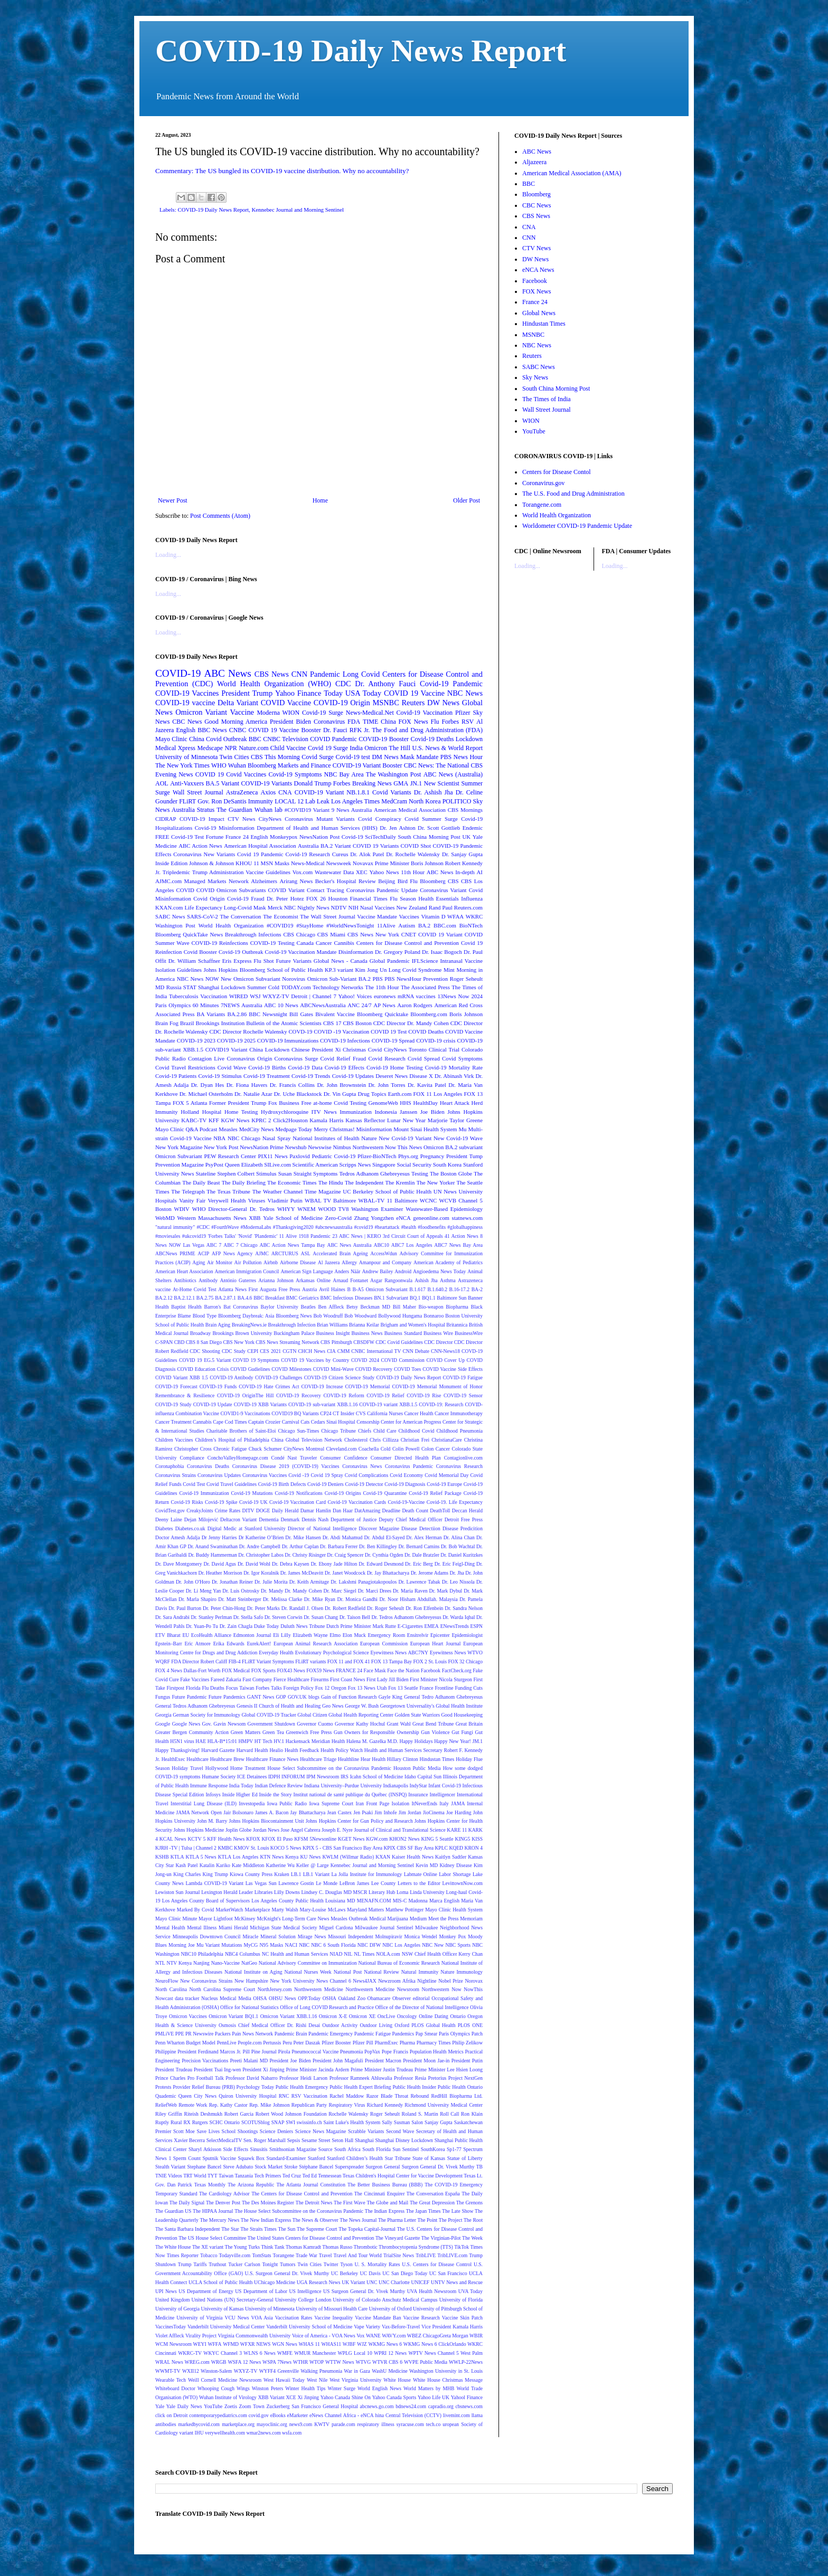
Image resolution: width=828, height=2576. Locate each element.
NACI (291, 1945)
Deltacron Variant (238, 1519)
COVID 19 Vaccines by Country (315, 1360)
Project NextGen (465, 2078)
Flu (435, 721)
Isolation (401, 1803)
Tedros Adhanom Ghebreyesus (375, 1173)
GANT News (261, 1697)
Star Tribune (398, 2158)
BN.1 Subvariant (391, 1298)
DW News (443, 702)
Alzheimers (264, 881)
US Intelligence (305, 2291)
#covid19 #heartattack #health (385, 1227)
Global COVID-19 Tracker (268, 1715)
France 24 (535, 302)
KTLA (177, 1857)
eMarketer (297, 2415)
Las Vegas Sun (261, 1883)
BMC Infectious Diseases (346, 1298)
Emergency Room (386, 1635)
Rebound (419, 2096)
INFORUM (293, 1776)
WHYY (286, 1209)
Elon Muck (354, 1635)
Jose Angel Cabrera (301, 1830)
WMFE (285, 2353)
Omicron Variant (201, 712)
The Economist (280, 916)
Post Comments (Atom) (220, 515)
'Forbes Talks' (222, 1236)
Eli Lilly (282, 1635)
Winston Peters (268, 2388)
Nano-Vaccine (225, 1963)
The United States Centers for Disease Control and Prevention (311, 2238)
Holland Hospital (201, 1112)
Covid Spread (424, 1058)
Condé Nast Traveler (294, 1458)
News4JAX (364, 1981)
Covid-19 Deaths (432, 739)
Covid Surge (318, 757)
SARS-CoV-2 (202, 916)
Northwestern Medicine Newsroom (382, 1989)
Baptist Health (186, 1307)
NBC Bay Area (344, 774)
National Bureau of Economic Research (399, 1963)
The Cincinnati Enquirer (379, 2193)
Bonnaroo (434, 1316)
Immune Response (209, 1785)
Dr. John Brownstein (341, 1085)
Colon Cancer (435, 1449)
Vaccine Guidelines (268, 872)
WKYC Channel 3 (222, 2353)
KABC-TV (193, 1120)
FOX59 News (320, 1670)
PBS (377, 979)
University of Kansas (222, 2309)
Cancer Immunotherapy (459, 1413)
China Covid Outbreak (218, 739)
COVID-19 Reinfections (220, 943)
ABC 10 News (281, 1005)
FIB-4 (235, 1661)
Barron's (212, 1307)
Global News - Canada (341, 961)
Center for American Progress (411, 1422)
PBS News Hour (461, 757)
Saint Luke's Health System (352, 2122)
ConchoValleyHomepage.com (238, 1458)
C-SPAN (164, 1342)
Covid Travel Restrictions (185, 1067)
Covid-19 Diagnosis (404, 1484)
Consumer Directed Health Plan (406, 1458)
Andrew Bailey (377, 1271)
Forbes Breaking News (362, 783)
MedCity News (256, 1129)
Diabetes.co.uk (190, 1528)
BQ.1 (415, 1298)
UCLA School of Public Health (220, 2282)
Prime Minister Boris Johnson (409, 863)
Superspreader (349, 2167)
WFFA (214, 2344)
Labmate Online (420, 1874)
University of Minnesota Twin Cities (202, 757)
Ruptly (162, 2122)
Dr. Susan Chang (321, 1617)
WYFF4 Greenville (279, 2371)
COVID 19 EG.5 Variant (205, 1360)
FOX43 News (291, 1670)
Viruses (256, 1200)
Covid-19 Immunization (204, 1493)
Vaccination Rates (294, 2318)
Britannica (456, 1325)
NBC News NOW (198, 979)
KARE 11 (457, 1830)
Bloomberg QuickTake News (189, 934)
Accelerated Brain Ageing (340, 1253)
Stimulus (266, 1173)
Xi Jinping (308, 2397)
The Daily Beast (201, 1182)
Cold (386, 1449)
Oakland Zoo (351, 1998)
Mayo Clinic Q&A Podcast (186, 1129)
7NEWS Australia (241, 1005)
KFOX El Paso (277, 1839)
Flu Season (403, 898)
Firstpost (175, 1688)
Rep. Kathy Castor (228, 2105)
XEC (362, 872)
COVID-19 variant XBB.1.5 (388, 1404)
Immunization (356, 1112)
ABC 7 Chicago (240, 1245)
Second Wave (400, 2131)
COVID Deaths (426, 1031)
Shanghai (364, 2140)
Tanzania (244, 2176)
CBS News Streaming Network (287, 1342)
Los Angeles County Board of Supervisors (206, 1900)
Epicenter (440, 1635)
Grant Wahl (399, 1724)
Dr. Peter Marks (263, 1608)
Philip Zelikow (467, 2042)
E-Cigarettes (410, 1626)
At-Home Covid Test (195, 1289)
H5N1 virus (182, 1741)
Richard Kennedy (385, 2105)
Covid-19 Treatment (266, 1076)
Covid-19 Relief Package (435, 1493)
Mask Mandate (419, 757)
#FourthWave (225, 1227)
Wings (243, 2388)
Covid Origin (208, 898)
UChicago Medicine (274, 2282)
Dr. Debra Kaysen (290, 1564)
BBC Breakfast (269, 1298)
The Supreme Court (317, 2229)
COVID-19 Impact (202, 819)
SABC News (170, 916)
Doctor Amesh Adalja (177, 1537)
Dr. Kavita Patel (427, 1085)
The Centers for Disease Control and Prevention (301, 2193)
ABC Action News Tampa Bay (292, 1245)
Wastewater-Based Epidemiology (444, 1209)
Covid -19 (298, 1475)
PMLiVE (164, 2034)
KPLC (441, 1848)
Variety (372, 2326)
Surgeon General (382, 2167)
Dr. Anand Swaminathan (212, 1546)
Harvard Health (252, 1750)
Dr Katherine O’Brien (261, 1537)
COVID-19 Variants (267, 783)
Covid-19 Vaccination (425, 712)
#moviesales (167, 1236)
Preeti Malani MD (249, 2060)
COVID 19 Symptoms (256, 1360)
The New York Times (182, 765)
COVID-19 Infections (345, 1040)
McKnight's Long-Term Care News (293, 1918)
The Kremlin (400, 1182)
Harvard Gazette (218, 1750)
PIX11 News (273, 1156)
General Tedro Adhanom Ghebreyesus (443, 1697)
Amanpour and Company (385, 1262)
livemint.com (456, 2415)
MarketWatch (229, 1909)
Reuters (413, 702)
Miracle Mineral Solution (269, 1936)
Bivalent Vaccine (335, 1014)
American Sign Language (306, 1271)
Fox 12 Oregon (330, 1688)
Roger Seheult (385, 2114)
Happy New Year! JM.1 (458, 1741)
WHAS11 (332, 2344)
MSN (267, 863)
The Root (473, 2220)
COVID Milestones (291, 1369)
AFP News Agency (232, 1253)
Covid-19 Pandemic (451, 683)
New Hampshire (251, 1981)
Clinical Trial (444, 1049)
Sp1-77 (454, 2149)
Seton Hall (342, 2140)
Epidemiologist (467, 1635)
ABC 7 (213, 1245)
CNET (408, 934)
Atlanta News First (238, 1289)
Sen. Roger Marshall (264, 2140)
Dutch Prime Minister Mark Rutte (361, 1626)
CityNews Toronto (405, 1049)
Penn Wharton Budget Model (185, 2042)
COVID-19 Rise (424, 1395)
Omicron (375, 748)
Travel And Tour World (358, 2255)
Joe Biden (432, 1112)
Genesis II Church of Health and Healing (279, 1706)
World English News (379, 2388)
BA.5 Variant (223, 783)
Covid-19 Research (308, 854)
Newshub (296, 1147)
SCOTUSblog (255, 2122)
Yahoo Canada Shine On (346, 2397)
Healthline (348, 1759)
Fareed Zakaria (226, 1679)
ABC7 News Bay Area (458, 1245)
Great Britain (469, 1724)
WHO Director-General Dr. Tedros (233, 1209)
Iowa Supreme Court (331, 1803)
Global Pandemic (390, 961)
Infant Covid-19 (444, 1785)
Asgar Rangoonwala (391, 1280)
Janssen (408, 1112)
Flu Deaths (213, 1688)
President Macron (383, 2060)
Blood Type (205, 1316)
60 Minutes (206, 1005)
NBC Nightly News (307, 907)
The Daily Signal (187, 2202)
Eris (226, 961)
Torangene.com (541, 504)
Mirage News (312, 1936)
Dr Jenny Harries (219, 1537)
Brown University (253, 1333)
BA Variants (211, 1014)
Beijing (386, 881)
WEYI (199, 2344)
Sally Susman (396, 2122)
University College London (303, 2300)
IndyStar (418, 1785)
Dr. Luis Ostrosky (240, 1591)
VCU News (237, 2318)
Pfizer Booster (336, 2042)
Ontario (457, 2016)
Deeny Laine (168, 1519)
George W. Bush (362, 1706)
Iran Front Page (373, 1803)
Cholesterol (356, 1440)
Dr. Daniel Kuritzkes (461, 1555)
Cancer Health (418, 1413)
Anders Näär (347, 1271)
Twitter (331, 2264)
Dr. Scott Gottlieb (439, 828)
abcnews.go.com (377, 2406)
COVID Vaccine (286, 702)
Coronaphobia (169, 1466)
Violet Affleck (169, 2335)
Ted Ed (310, 2176)
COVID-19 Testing (272, 943)
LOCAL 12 (289, 801)
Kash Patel (186, 1865)
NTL (160, 1963)
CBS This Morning (275, 757)
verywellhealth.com (225, 2433)
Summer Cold (263, 987)
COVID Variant (286, 890)
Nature (369, 1138)
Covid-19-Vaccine (406, 1502)
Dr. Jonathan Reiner (232, 1582)
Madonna (417, 1900)
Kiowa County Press (251, 1874)
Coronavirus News (362, 1466)
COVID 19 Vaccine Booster (284, 730)
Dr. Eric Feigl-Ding (455, 1564)
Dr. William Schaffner (194, 961)
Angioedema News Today (439, 1271)
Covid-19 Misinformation (225, 828)
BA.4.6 (245, 1298)
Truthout (217, 2264)
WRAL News (169, 2362)
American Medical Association (410, 810)
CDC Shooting (205, 1351)
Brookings (222, 1333)
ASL (305, 1253)
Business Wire (438, 1333)
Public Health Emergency (302, 2087)
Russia (174, 987)
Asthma (448, 1280)
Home (320, 500)
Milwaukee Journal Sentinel (384, 1927)
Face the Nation (403, 1670)
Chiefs (364, 1431)
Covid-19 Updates (353, 1076)
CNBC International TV (376, 1351)
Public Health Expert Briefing (360, 2087)
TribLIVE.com (452, 2255)
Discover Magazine (379, 1528)
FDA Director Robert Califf (199, 1661)
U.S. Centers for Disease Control (437, 2264)
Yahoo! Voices (355, 996)
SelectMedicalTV (224, 2140)
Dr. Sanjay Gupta (462, 854)
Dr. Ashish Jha (433, 792)
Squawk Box (251, 2158)
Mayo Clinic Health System (454, 1909)
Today (333, 693)
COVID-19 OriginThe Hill (245, 1395)
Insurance (418, 1794)
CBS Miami (331, 934)
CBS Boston (357, 1023)
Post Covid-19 (346, 837)
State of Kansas (428, 2158)
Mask (259, 907)
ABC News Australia (349, 1245)
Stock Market (269, 2167)
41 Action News (461, 1236)
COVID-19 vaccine (185, 702)
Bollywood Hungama (400, 1316)
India (356, 748)
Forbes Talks (268, 1688)
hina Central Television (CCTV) (408, 2415)
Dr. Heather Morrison (220, 1573)
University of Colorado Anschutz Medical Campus (385, 2300)
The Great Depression (432, 2202)
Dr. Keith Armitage (309, 1582)
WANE (373, 2335)
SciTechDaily (380, 837)
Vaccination (213, 996)
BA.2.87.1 (225, 1298)
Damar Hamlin (315, 1510)
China (388, 721)
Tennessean (329, 2176)
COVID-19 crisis (435, 1040)
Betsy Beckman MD (368, 1307)
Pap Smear (427, 2034)
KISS (477, 1839)
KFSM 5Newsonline (315, 1839)
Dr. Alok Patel (367, 854)
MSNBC (385, 702)
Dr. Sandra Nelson (464, 1608)
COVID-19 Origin (342, 702)
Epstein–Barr (168, 1643)
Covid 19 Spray (326, 1475)
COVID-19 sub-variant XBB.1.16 (322, 1404)
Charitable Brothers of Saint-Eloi (241, 1431)
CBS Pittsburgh (336, 1342)
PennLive (227, 2042)
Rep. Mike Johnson (269, 2105)
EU (185, 1635)
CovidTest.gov (170, 1510)
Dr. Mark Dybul (445, 1591)
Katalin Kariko (215, 1865)
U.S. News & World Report (447, 748)
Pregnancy (432, 1156)
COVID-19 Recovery (298, 1395)
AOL (161, 783)
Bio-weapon (431, 1307)
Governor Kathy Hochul (360, 1724)
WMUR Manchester (315, 2353)
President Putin (467, 2060)
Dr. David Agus (220, 1564)
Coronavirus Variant (443, 890)
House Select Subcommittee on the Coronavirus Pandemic (329, 1768)
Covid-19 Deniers (325, 1484)
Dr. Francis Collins (292, 1085)
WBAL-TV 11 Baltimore (388, 1200)
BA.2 (424, 925)
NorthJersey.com (275, 1989)
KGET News (351, 1839)
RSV (468, 721)
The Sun (287, 2229)
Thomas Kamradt (303, 2247)
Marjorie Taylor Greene (455, 1120)
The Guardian (234, 809)
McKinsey (245, 1918)
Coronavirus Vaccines (264, 1475)
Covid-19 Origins (343, 1493)
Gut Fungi (462, 1732)
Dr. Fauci (335, 730)
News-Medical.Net (370, 712)
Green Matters (246, 1732)
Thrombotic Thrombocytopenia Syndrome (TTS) (403, 2247)
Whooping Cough (215, 2388)
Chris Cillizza (384, 1440)
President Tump (464, 1156)
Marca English (444, 1900)
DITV (248, 1510)
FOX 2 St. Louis (430, 1661)
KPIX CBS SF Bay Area (408, 1848)
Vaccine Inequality (333, 2318)
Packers (223, 2034)
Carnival (290, 1422)
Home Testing (241, 1112)
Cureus (340, 854)
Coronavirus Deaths (208, 1466)
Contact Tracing (325, 890)
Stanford (316, 2158)
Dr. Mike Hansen (303, 1537)
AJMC (262, 1253)
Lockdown (469, 739)
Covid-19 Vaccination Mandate (301, 952)
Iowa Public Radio (287, 1803)
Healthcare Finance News (272, 1759)
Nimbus (342, 1147)
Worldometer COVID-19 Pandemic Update (577, 525)
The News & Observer (315, 2220)
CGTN (289, 1351)
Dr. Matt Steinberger (239, 1599)
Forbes (450, 721)
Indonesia (385, 1112)
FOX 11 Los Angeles (438, 1094)
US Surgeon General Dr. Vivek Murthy (364, 2291)
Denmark (290, 1519)
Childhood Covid (416, 1431)
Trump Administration (218, 872)
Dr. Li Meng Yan (203, 1591)
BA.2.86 (237, 1014)
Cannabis (202, 1422)
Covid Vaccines (246, 774)
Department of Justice (354, 1519)
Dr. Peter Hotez (285, 898)
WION (291, 712)
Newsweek (338, 863)
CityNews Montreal (304, 1449)
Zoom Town (252, 2406)
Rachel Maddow (347, 2096)
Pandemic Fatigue (372, 2034)
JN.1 (416, 783)
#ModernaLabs (255, 1227)
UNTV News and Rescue (457, 2282)
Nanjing (201, 1963)
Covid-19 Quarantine (385, 1493)
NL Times (364, 1954)
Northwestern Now (441, 1989)
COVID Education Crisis (203, 1369)
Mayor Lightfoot (216, 1918)
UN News (445, 1191)
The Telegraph (187, 1191)
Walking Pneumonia (321, 2371)
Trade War (306, 2255)
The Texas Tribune (228, 1191)
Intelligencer (442, 1794)
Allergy (349, 1262)
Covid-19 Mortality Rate (454, 1067)
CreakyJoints (199, 1510)
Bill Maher (404, 1307)
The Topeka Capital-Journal (367, 2229)
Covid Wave (232, 1067)
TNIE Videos (168, 2176)
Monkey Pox (452, 1936)
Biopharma (457, 1307)
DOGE (263, 1510)
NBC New (433, 1945)
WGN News (284, 2344)
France (426, 1688)
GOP (281, 1697)
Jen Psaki (363, 1812)
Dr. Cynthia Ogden (384, 1555)
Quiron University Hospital (247, 2096)
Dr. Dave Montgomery (178, 1564)
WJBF (349, 2344)
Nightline (426, 1981)
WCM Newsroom (173, 2344)
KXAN (382, 1857)
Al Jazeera (329, 1262)
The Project (451, 2220)
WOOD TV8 (333, 1209)
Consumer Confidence (344, 1458)
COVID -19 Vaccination (341, 1031)
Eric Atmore (197, 1643)
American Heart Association (184, 1271)
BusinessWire (469, 1333)
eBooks (278, 2415)
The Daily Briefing (244, 1182)
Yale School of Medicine (293, 1218)
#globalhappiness (465, 1227)
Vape (359, 2326)
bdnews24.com (411, 2406)
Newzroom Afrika (397, 1981)
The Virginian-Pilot (441, 2238)
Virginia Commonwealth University (254, 2335)
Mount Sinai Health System (425, 1129)
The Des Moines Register (268, 2202)
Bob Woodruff (328, 1316)
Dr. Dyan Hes (207, 1085)
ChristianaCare (446, 1440)
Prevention (435, 979)
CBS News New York (373, 934)
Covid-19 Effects (344, 1067)
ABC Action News (200, 845)
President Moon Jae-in (426, 2060)
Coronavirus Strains (175, 1475)
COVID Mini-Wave (333, 1369)
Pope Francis (395, 2051)
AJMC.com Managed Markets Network (202, 881)
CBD (179, 1342)
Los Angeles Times (355, 801)
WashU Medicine (390, 2371)
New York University (292, 1981)
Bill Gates (301, 1014)
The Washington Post (393, 774)
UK (466, 837)
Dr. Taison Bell (355, 1617)
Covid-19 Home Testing (394, 1067)
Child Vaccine (288, 748)
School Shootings (240, 2131)
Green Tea (273, 1732)
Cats (304, 1422)
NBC (304, 1945)
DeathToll (440, 1510)
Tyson (346, 2264)
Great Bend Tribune (433, 1724)
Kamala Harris (326, 1120)
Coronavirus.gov (543, 483)
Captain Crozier (264, 1422)
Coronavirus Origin (249, 1058)
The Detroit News (314, 2202)
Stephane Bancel (204, 2167)
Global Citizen (312, 1715)
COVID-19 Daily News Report (360, 50)
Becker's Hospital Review (345, 881)
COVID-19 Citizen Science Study (339, 1377)
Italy (444, 1803)
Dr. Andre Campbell (259, 1546)
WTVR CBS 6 (387, 2362)
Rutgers (200, 2122)
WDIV (181, 1209)
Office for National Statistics (249, 2007)
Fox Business (283, 1103)
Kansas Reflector (365, 1120)
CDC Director (438, 1342)
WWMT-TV (168, 2371)
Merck (275, 907)
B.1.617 (417, 1289)
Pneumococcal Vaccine (314, 2051)
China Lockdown (269, 1049)
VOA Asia (262, 2318)
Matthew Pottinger (404, 1909)
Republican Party (309, 2105)
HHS (405, 1103)
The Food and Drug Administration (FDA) (427, 730)
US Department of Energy (205, 2291)
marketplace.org (238, 2424)
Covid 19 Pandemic (260, 854)
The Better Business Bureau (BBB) (384, 2184)
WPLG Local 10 (354, 2353)
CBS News (272, 674)
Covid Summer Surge (431, 819)
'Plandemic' (265, 1236)
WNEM (306, 1209)
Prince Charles (170, 2078)
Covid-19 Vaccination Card (297, 1502)
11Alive (386, 925)
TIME (370, 721)
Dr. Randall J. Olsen (302, 1608)
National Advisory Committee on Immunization (308, 1963)
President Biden (290, 721)
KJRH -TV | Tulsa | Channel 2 (186, 1848)
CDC (343, 683)
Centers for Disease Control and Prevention (407, 943)
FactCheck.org (457, 1670)
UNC (371, 2282)
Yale (159, 2406)
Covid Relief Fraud (343, 1058)
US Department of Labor (261, 2291)
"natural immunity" (175, 1227)
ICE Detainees (252, 1776)
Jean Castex (339, 1812)
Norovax (474, 1981)
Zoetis (230, 2406)
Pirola (284, 2051)
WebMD (165, 1218)
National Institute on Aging (253, 1972)
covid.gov (259, 2415)
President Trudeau (173, 2069)
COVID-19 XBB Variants (260, 1404)
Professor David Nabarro (251, 2078)
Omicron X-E (333, 2016)
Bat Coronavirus (240, 1307)
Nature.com (253, 748)
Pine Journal (264, 2051)
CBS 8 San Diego (204, 1342)
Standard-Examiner (286, 2158)
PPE (179, 2034)
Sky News (535, 377)
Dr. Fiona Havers (247, 1085)
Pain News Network (252, 2034)
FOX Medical (236, 1670)
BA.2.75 (205, 1298)
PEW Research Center (230, 1156)
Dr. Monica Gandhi (357, 1599)
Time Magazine (323, 1191)
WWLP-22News (466, 2362)
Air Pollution (248, 1262)
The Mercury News (219, 2220)
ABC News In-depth (451, 872)
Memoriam (471, 1918)
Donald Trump (313, 783)
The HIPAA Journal (213, 2211)
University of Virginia (199, 2318)
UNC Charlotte (394, 2282)
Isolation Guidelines (178, 970)
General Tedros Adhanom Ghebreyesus (195, 1706)
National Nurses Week (308, 1972)
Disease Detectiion (420, 1528)
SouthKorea (433, 2149)
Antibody (208, 1280)
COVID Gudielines (250, 1369)
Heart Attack (454, 1103)
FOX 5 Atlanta (190, 1103)
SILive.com (277, 1164)
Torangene (283, 2255)
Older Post (466, 500)
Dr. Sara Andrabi (172, 1617)
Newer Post (172, 500)
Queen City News (197, 2096)
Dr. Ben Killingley (378, 1546)
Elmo (335, 1635)
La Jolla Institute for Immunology (366, 1874)
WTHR (300, 2362)
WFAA (455, 916)
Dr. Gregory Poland (397, 952)
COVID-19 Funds (218, 1386)
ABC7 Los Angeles (411, 1245)
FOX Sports (263, 1670)
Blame (184, 1316)
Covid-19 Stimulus (219, 1076)
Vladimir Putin (285, 1200)
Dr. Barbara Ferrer (338, 1546)
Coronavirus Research (459, 1466)
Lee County (383, 1883)
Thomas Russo (337, 2247)
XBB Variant (271, 2397)
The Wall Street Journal (327, 916)
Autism (406, 925)
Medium (418, 1918)
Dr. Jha (457, 1573)
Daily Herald (285, 1510)
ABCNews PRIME (175, 1253)
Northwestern (367, 1147)
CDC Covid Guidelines (399, 1342)
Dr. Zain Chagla (236, 1626)
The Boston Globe (451, 1173)
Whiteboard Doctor (175, 2388)
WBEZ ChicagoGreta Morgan (437, 2335)
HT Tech (263, 1741)
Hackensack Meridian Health (315, 1741)
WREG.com (197, 2362)
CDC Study (234, 1351)
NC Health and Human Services (295, 1954)
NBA (219, 1138)
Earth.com (400, 1094)
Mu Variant (208, 1945)
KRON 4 (474, 1848)
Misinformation (374, 1129)
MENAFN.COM (374, 1900)
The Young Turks (242, 2247)
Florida (193, 1688)
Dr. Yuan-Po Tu (202, 1626)
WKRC (474, 916)
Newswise (319, 1147)
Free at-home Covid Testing (333, 1103)
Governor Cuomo (315, 1724)
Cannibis (344, 943)
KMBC (225, 1848)
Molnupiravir (388, 1936)
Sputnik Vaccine (219, 2158)
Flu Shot (263, 961)
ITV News (324, 1112)
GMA (400, 783)
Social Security (414, 1164)
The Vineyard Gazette (397, 2238)
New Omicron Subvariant (250, 979)
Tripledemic (176, 872)
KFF (214, 1120)
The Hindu (330, 1182)
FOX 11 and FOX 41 (348, 1661)
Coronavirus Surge (296, 1058)
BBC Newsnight (268, 1014)
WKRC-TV (190, 2353)
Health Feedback (302, 1750)
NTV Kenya (179, 1963)
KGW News (235, 1120)
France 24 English (246, 837)
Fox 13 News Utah (367, 1688)
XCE (291, 2397)
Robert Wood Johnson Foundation (291, 2114)
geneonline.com (431, 1218)
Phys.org (408, 1156)
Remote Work (192, 2105)
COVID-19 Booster (384, 739)
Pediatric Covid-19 (333, 1156)
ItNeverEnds (424, 1803)
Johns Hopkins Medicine (199, 1830)
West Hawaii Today (284, 2380)
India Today (241, 1785)
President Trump (246, 693)
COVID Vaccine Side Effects (452, 1369)
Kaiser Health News (413, 1857)
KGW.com (377, 1839)
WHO (219, 765)
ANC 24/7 (359, 1005)
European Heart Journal (435, 1643)
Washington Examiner (377, 1209)
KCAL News (172, 1839)
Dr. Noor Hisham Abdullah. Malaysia (418, 1599)
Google (162, 1724)
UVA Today (470, 2291)
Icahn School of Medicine (376, 1776)
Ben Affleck (331, 1307)
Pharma (407, 2042)
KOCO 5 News (286, 1848)
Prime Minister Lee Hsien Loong (449, 2069)
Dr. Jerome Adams (429, 1573)
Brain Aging (217, 1325)
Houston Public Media (417, 1768)
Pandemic (325, 674)
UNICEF (420, 2282)
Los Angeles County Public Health (287, 1900)
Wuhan (237, 765)
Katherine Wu (280, 1865)
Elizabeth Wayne (310, 1635)
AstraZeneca (242, 792)
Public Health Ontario (460, 2087)
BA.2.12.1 (184, 1298)
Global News (539, 313)
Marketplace (257, 1909)
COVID (185, 890)
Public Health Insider (414, 2087)
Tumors (288, 2264)
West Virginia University (355, 2380)
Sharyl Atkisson (205, 2149)
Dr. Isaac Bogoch (442, 952)
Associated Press (174, 1014)
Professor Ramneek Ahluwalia (361, 2078)
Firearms (319, 1679)
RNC (284, 2096)
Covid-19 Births (267, 1067)
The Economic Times (291, 1182)
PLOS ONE (470, 2025)
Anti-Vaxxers (187, 783)
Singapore (384, 1164)
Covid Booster (200, 952)
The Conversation (240, 916)
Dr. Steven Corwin (284, 1617)
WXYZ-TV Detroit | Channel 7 (299, 996)
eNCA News (538, 269)
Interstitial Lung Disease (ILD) (204, 1803)
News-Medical (308, 863)
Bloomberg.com (428, 1014)
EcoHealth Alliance (211, 1635)
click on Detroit (171, 2415)
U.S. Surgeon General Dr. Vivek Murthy (287, 2273)
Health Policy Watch (342, 1750)
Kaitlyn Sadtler (450, 1857)
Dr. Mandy (272, 1591)
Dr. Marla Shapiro (197, 1599)
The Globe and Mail (387, 2202)
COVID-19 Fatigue (463, 1377)
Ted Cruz (292, 2176)
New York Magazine (178, 1147)
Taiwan (226, 2176)
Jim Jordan (410, 1812)
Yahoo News (384, 872)
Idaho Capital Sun (422, 1776)
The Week (472, 2238)
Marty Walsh (284, 1909)
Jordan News (266, 1830)
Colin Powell (405, 1449)
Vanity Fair (192, 1200)
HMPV (245, 1741)
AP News (384, 1005)
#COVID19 (280, 925)
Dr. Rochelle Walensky (413, 854)
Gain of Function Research (349, 1697)
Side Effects (236, 2149)
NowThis (473, 1989)
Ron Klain (472, 2114)
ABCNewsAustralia (322, 1005)
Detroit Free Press (464, 1519)
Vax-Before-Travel (401, 2326)
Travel (325, 2255)
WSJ (255, 996)
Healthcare (197, 1759)
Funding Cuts (468, 1688)
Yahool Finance (467, 2397)
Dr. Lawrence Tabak (419, 1582)
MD (351, 1900)
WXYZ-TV (246, 2371)
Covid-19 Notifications (298, 1493)
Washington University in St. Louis (446, 2371)
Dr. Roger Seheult (385, 1608)
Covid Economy (406, 1475)
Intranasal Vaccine (461, 961)
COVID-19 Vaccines (187, 693)
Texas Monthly (209, 2184)
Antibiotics (185, 1280)
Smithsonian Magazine (292, 2149)
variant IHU (192, 2433)
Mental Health (170, 1927)
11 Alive (288, 1236)
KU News (310, 1857)
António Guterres (238, 1280)
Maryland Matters (365, 1909)
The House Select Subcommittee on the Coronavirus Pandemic (298, 2211)
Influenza (472, 898)
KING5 (463, 1839)
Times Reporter (183, 2255)
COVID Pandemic (333, 739)
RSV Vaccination (309, 2096)
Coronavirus (329, 721)
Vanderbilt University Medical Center (226, 2326)
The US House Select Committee (212, 2238)
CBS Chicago (299, 934)
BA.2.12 (164, 1298)
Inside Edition (171, 863)
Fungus (162, 1697)
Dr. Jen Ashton (397, 828)
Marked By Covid (195, 1909)
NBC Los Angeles (401, 1945)
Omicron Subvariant (178, 1156)
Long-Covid (238, 907)
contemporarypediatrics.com (218, 2415)
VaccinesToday (170, 2326)
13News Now (453, 996)
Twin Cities (309, 2264)
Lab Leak (317, 801)
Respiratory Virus (347, 2105)
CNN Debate (415, 1351)
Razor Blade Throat (387, 2096)
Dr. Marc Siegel (339, 1591)
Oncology (407, 2016)
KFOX (253, 1839)
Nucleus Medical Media (226, 1998)
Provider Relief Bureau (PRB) (203, 2087)
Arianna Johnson (276, 1280)
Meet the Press (443, 1918)
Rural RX (181, 2122)
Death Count (415, 1510)
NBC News (465, 693)
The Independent (364, 1182)
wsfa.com (292, 2433)
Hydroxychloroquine (284, 1112)
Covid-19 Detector (364, 1484)
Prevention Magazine (179, 1164)
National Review (381, 1972)
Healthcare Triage (318, 1759)
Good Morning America (235, 721)
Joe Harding (459, 1812)
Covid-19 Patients (175, 1076)
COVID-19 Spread (393, 1040)
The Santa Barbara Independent (187, 2229)
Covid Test (194, 1484)
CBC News (187, 721)
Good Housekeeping (462, 1715)
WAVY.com (394, 2335)
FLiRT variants (310, 1661)
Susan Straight (295, 1173)
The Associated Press (425, 987)
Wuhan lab (269, 809)
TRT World (194, 2176)
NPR (230, 748)
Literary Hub (382, 1892)
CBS (453, 881)
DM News (385, 757)
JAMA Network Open (199, 1812)
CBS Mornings (465, 810)
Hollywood (216, 1768)
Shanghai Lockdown (222, 987)
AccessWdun (383, 1253)
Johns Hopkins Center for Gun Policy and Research (359, 1821)
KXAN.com (169, 907)
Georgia (163, 1715)
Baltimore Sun (451, 1298)
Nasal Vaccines (377, 907)
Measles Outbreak (349, 1918)
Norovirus (293, 979)
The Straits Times (258, 2229)
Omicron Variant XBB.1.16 (288, 2016)
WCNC (428, 1200)
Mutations (231, 1945)
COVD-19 (300, 1031)
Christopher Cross (193, 1449)
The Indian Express (384, 2211)
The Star (230, 2229)
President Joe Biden (290, 2060)
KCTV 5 (196, 1839)
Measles (228, 1129)
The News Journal (358, 2220)
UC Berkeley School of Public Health (387, 1191)
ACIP (203, 1253)
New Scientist (441, 783)
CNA (284, 792)
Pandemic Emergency (330, 2034)
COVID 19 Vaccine (414, 693)
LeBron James (354, 1883)
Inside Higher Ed (240, 1794)
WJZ (362, 2344)
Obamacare (379, 1998)
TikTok (461, 2247)
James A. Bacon (271, 1812)
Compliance (192, 1458)
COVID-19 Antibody (231, 1377)
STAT (189, 987)
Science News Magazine (320, 2131)
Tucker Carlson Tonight (253, 2264)
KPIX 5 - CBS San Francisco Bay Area (342, 1848)
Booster (392, 765)
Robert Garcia (238, 2114)
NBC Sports (458, 1945)
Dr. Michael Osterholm (206, 1094)
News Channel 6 (333, 1981)
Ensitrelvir (418, 1635)
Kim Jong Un (371, 970)
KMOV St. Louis (251, 1848)
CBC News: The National (436, 765)
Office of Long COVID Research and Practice (327, 2007)
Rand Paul (441, 907)
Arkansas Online (313, 1280)
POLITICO (457, 801)
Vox (360, 2335)
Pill (246, 2051)
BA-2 (477, 1289)
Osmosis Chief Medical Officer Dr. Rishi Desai (269, 2025)
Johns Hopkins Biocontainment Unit (266, 1821)
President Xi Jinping (263, 2069)
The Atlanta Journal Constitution (310, 2184)
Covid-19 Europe (444, 1484)
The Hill (399, 748)
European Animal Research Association (315, 1643)
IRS (345, 1776)
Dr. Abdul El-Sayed (384, 1537)
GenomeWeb (383, 1103)
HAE (200, 1741)
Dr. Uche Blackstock (298, 1094)
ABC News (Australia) (453, 774)
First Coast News (347, 1679)
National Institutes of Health (326, 1138)
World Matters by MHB (428, 2388)
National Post (348, 1972)
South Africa (347, 2149)
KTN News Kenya (279, 1857)
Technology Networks (338, 987)
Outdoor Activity (339, 2025)
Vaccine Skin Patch (462, 2318)
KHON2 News (404, 1839)
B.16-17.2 (459, 1289)
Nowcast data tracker (177, 1998)
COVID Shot (416, 845)
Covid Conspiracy (379, 819)
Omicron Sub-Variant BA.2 (339, 979)
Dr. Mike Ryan (319, 1599)
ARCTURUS (284, 1253)
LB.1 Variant (316, 1874)
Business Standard (403, 1333)
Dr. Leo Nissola (458, 1582)
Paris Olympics (454, 2034)
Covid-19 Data (305, 1067)
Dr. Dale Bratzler (421, 1555)
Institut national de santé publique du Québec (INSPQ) (350, 1794)
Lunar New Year (406, 1120)
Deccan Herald (467, 1510)
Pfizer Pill (363, 2042)
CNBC (238, 730)
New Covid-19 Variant (405, 1138)
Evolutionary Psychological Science (332, 1652)
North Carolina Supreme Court (222, 1989)
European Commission (384, 1643)
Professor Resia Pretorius (420, 2078)
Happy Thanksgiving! (177, 1750)
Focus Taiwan (240, 1688)
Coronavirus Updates (219, 1475)
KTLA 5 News (200, 1857)
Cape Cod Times (230, 1422)
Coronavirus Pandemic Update (382, 890)
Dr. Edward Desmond (381, 1564)
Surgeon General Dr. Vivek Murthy (438, 2167)
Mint (449, 970)
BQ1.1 (428, 1298)
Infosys (212, 1794)
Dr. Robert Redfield (345, 1608)
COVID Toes (407, 1369)
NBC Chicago (244, 1138)
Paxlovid (299, 1156)
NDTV (339, 907)
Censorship (367, 1422)
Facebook (430, 1670)
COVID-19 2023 (196, 1040)
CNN (299, 674)
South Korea (447, 1164)
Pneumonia (351, 2051)
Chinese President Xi (316, 1049)
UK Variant (353, 2282)
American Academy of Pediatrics (448, 1262)
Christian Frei (415, 1440)
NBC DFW (369, 1945)
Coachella (369, 1449)
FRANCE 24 (349, 1670)
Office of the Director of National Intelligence (421, 2007)
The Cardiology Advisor (224, 2193)
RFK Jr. (360, 730)
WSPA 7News (276, 2362)
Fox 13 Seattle (403, 1688)
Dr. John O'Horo (193, 1582)
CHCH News (311, 1351)
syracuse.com (410, 2424)
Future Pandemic (189, 1697)
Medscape (210, 748)
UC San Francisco (448, 2273)
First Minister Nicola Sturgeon (441, 1679)
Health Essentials (438, 898)
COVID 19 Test (389, 1031)
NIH (354, 907)
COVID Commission (403, 1360)
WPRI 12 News (390, 2353)
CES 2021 (270, 1351)
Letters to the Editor (419, 1883)
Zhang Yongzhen (374, 1218)
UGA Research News (319, 2282)
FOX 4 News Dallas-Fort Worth (187, 1670)
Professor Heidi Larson (303, 2078)
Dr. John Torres (387, 1085)
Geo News (333, 1706)
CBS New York (239, 1342)
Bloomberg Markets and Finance (289, 765)
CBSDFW (363, 1342)
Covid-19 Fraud (246, 898)
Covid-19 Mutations (251, 1493)
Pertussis (272, 2042)
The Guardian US (173, 2211)
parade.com (343, 2424)
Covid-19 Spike (221, 1502)
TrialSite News (398, 2255)
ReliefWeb (166, 2105)
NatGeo (249, 1963)
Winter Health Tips (305, 2388)
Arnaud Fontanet (350, 1280)
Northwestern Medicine (318, 1989)
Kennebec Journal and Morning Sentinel (298, 209)
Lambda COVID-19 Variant (215, 1883)
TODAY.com (296, 987)
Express (242, 961)
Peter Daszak (307, 2042)
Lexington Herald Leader (227, 1892)
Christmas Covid (362, 1049)
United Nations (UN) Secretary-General (233, 2300)
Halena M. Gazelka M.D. (372, 1741)
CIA (331, 1351)
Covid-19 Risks (187, 1502)
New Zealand (412, 907)
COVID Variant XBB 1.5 (181, 1377)
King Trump (215, 1874)
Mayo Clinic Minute (176, 1918)
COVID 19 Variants (376, 845)
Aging (198, 1262)
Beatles (308, 1307)
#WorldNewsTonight (350, 925)
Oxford (401, 2025)
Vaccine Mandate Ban (378, 2318)
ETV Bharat (168, 1635)
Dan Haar (343, 1510)
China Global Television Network (306, 1440)
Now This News (403, 1147)
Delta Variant (238, 702)
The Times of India (546, 399)
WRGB (219, 2362)
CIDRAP (165, 819)
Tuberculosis (183, 996)
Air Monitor (219, 1262)
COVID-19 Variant (357, 765)
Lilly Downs (287, 1892)
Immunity (260, 801)
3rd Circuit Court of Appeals (413, 1236)
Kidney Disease (455, 1865)
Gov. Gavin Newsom (224, 1724)
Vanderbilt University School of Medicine (309, 2326)
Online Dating (433, 2016)
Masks (282, 863)
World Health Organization (231, 925)
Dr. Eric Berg (419, 1564)
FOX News (413, 721)
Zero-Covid (338, 1218)
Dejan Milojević (201, 1519)
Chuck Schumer (265, 1449)
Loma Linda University (421, 1892)
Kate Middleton (248, 1865)
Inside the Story (275, 1794)
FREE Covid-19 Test (179, 837)
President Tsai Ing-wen (217, 2069)
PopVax (372, 2051)
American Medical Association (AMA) (572, 173)
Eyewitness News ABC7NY (399, 1652)
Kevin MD (427, 1865)
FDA (353, 721)
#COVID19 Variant (307, 810)
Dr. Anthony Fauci (385, 683)
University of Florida (461, 2300)
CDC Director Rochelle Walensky (248, 1031)
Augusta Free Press (280, 1289)
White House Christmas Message (448, 2380)
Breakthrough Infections (253, 934)
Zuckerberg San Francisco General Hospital (311, 2406)
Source (325, 2149)
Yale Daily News (184, 2406)
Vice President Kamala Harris (452, 2326)
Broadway (200, 1333)
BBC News (212, 730)
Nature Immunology (461, 1972)
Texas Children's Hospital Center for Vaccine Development (403, 2176)
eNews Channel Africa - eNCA (341, 2415)
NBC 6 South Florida (333, 1945)
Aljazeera (534, 162)
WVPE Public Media (425, 2362)
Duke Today (266, 1626)
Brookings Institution (220, 1023)
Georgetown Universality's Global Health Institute (431, 1706)
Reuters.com (468, 907)
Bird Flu (408, 881)
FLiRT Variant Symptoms (268, 1661)
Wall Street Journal (198, 792)
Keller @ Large (312, 1865)
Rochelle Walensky (348, 2114)
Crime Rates (228, 1510)
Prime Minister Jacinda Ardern (318, 2069)
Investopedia (252, 1803)
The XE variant (207, 2247)
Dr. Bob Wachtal (458, 1546)
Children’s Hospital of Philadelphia (232, 1440)
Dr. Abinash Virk (454, 1076)
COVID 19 (209, 774)
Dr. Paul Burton (184, 1608)
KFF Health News (225, 1839)
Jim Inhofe (385, 1812)
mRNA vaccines (417, 996)
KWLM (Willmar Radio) (348, 1857)
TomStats (261, 2255)
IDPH (274, 1776)
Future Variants (294, 961)
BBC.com (445, 925)
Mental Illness (202, 1927)
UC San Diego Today (404, 2273)
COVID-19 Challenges (278, 1377)
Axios (268, 792)
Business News (367, 1333)
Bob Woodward (360, 1316)
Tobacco (208, 2255)
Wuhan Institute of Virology (228, 2397)
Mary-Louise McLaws (323, 1909)
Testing (419, 1173)
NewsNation (313, 837)
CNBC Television (285, 739)
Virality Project (201, 2335)
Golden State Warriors (416, 1715)
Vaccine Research (421, 2318)
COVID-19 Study (173, 1404)
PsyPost (214, 1164)
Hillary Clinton (402, 1759)
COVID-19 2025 (236, 1040)
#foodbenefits (432, 1227)
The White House (173, 2247)
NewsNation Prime (262, 1147)
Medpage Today (294, 1129)
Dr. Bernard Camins (419, 1546)
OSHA (329, 1998)
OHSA (260, 1998)
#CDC (203, 1227)
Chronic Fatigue (230, 1449)
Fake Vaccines (194, 1679)
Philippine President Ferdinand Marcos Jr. (198, 2051)
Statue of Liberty (465, 2158)
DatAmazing (367, 1510)
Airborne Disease (298, 1262)
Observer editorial (411, 1998)
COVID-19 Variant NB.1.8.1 (332, 792)
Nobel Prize (450, 1981)
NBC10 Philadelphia (202, 1954)
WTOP (316, 2362)
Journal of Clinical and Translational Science (399, 1830)
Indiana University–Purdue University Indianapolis (356, 1785)
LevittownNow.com (463, 1883)
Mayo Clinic (171, 739)
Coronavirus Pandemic (409, 1466)
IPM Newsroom (322, 1776)
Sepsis (293, 2140)
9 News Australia (352, 810)
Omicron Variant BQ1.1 (233, 2016)
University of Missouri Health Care (332, 2309)
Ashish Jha (426, 1280)
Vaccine (242, 712)
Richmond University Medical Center (443, 2105)
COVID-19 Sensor (463, 1395)
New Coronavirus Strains (206, 1981)
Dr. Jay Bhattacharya (388, 1573)
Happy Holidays (416, 1741)
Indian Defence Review (279, 1785)
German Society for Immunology (206, 1715)
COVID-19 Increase (322, 1386)
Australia (308, 845)
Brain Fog (166, 1023)
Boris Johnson (466, 1014)
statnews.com (467, 1218)
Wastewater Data (334, 872)
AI (480, 872)
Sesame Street (316, 2140)
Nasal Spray (276, 1138)
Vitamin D (433, 916)
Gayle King (390, 1697)
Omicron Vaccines (188, 2016)
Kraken (281, 1874)
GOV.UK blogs (303, 1697)
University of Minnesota (270, 2309)
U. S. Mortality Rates (377, 2264)
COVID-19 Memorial (367, 1386)
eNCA (403, 1218)
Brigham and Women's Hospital (412, 1325)
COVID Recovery (373, 1369)
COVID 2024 (365, 1360)
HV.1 (279, 1741)
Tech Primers (268, 2176)
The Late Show (457, 2211)
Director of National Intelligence (322, 1528)
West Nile (317, 2380)
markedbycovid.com (199, 2424)
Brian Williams (332, 1325)
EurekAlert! (259, 1643)
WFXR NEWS (255, 2344)
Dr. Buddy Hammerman (212, 1555)
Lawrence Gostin (296, 1883)
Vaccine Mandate (377, 916)
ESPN (477, 1626)
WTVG (363, 2362)
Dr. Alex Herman (423, 1537)
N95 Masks (271, 1945)
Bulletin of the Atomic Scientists (284, 1023)
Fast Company (257, 1679)
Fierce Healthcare (291, 1679)
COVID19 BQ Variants (295, 1413)
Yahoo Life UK (433, 2397)
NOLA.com (388, 1954)
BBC (255, 739)
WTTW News (339, 2362)
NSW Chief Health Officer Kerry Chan (442, 1954)
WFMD (231, 2344)
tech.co (433, 2424)
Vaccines (409, 916)
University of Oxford (390, 2309)
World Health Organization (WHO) (274, 683)
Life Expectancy (203, 907)
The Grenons (469, 2202)
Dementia (268, 1519)
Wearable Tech (170, 2380)
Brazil (187, 1023)
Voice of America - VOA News (323, 2335)
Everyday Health (276, 1652)
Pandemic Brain (291, 2034)
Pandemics (403, 2034)
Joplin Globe (238, 1830)
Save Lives (208, 2131)
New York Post (221, 1147)
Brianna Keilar (364, 1325)
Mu (462, 1129)
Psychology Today (255, 2087)
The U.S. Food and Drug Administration (573, 493)
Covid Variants (391, 792)
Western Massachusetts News (212, 1218)
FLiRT (187, 801)
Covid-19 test (352, 757)
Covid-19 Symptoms (295, 774)
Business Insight (333, 1333)
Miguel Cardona (336, 1927)
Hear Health (373, 1759)
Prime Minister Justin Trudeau (382, 2069)
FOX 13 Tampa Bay (391, 1661)
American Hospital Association (260, 845)
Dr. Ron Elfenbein (424, 1608)
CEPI (252, 1351)
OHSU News (282, 1998)
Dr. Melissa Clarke (282, 1599)
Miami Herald (233, 1927)
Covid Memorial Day (446, 1475)
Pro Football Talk (205, 2078)
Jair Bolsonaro (238, 1812)
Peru (287, 2042)
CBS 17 (332, 1023)
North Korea (424, 801)
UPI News (166, 2291)
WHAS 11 (308, 2344)
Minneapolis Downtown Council (207, 1936)
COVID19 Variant (226, 1049)
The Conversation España (433, 2193)
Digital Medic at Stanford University (247, 1528)
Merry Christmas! (334, 1129)
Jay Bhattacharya (308, 1812)
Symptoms (325, 1173)
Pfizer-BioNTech (376, 1156)
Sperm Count (187, 2158)
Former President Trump (237, 1103)
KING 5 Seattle (437, 1839)
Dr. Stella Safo (248, 1617)
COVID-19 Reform (343, 1395)
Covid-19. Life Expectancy (455, 1502)
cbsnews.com (469, 2406)
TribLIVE (426, 2255)
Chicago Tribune (338, 1431)
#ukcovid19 (194, 1236)
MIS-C (400, 1900)
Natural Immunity (420, 1972)
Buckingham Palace (294, 1333)
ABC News (227, 673)
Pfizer (463, 712)
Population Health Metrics (437, 2051)
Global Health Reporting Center (360, 1715)
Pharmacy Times (434, 2042)
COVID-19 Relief (385, 1395)
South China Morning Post (429, 837)
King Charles (187, 1874)
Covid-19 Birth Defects (282, 1484)
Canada (305, 943)
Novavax (363, 863)
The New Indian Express (266, 2220)
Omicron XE (362, 2016)
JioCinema (434, 1812)
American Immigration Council (247, 1271)
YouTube (213, 2406)
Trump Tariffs (192, 2264)
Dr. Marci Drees (374, 1591)
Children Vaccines (174, 1440)
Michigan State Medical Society (283, 1927)
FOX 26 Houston (326, 898)
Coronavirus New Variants (204, 854)
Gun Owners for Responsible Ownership (376, 1732)
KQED (456, 1848)
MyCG (251, 1945)
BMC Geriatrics (302, 1298)
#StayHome (309, 925)
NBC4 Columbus (242, 1954)
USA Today (363, 693)
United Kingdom (172, 2300)
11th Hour (413, 872)
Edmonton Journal (252, 1635)
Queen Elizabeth (244, 1164)
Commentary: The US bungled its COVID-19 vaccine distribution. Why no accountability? (282, 171)
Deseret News (391, 1076)
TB (479, 2167)
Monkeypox (283, 837)
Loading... (168, 554)
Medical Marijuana (388, 1918)
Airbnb (271, 1262)
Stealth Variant (170, 2167)
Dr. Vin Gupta (340, 1094)
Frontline (444, 1688)
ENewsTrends (454, 1626)
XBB (254, 1218)
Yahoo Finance (298, 693)
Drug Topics (372, 1094)
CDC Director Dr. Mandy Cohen (411, 1023)
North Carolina (171, 1989)
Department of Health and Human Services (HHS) (317, 828)
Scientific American (315, 1164)
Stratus (205, 809)
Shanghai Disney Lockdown (404, 2140)
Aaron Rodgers (414, 1005)
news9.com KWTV (309, 2424)
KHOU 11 (247, 863)
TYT (213, 2176)
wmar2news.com (263, 2433)
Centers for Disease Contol (556, 472)
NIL (348, 1954)
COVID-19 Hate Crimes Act (269, 1386)
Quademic (165, 2096)
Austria (309, 1289)
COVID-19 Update (212, 1404)
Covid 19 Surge (328, 748)
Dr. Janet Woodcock (345, 1573)
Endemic (473, 828)
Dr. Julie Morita (271, 1582)
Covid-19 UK (253, 1502)
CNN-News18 (445, 1351)
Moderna (268, 712)
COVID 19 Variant (440, 934)
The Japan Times (423, 2211)
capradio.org (441, 2406)
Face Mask (375, 1670)
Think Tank (272, 2247)
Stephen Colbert (236, 1173)
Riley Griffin (168, 2114)
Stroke (290, 2167)
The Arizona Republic (251, 2184)
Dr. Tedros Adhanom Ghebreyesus (406, 1617)
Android (402, 1271)
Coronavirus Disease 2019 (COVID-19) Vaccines (286, 1466)
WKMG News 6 (385, 2344)
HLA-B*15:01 (222, 1741)
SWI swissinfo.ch (304, 2122)
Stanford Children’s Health (355, 2158)
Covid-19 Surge (322, 712)
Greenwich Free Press (309, 1732)
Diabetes (164, 1528)
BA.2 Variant (336, 845)
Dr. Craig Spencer (345, 1555)
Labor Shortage (455, 1874)
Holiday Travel (187, 1768)
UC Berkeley (344, 2273)
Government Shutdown (271, 1724)
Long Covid (361, 674)
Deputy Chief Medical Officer (410, 1519)
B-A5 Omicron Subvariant (379, 1289)
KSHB (162, 1857)
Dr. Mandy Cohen (303, 1591)
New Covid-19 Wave (458, 1138)
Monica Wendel (420, 1936)
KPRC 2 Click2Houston (279, 1120)
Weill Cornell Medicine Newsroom (224, 2380)
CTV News (241, 819)
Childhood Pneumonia (459, 1431)
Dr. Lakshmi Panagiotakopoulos (364, 1582)
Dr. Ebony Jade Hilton (333, 1564)
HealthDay (425, 1103)
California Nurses (385, 1413)
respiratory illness (375, 2424)
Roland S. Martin (420, 2114)
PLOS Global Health (433, 2025)
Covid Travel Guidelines (231, 1484)
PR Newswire (199, 2034)
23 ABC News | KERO (356, 1236)
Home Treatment (247, 1768)
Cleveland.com (341, 1449)
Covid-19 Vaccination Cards (356, 1502)
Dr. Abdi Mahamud (343, 1537)
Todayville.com (235, 2255)
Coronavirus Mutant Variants (319, 819)
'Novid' (245, 1236)
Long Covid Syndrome (415, 970)
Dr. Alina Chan (459, 1537)
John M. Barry (212, 1821)
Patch (477, 2034)
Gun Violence (435, 1732)
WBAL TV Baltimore (330, 1200)
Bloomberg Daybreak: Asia (246, 1316)
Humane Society (219, 1776)
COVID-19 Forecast (176, 1386)
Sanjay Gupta (439, 2122)
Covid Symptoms (462, 1058)
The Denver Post (223, 2202)
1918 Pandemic (314, 1236)
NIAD (336, 1954)
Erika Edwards (228, 1643)
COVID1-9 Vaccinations (245, 1413)
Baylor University (279, 1307)
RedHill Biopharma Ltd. (456, 2096)
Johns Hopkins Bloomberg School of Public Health (263, 970)
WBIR (476, 2335)
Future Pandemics (227, 1697)
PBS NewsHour (402, 979)
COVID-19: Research (441, 1404)
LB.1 (296, 1874)
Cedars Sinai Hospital (333, 1422)
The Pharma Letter (397, 2220)
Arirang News (296, 881)
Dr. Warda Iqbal (459, 1617)
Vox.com (303, 872)
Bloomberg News (294, 1316)
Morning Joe (181, 1945)
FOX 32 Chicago (465, 1661)
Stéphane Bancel (316, 2167)
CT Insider (343, 1413)
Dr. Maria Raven (410, 1591)
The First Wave (349, 2202)
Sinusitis (259, 2149)
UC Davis (370, 2273)
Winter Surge (341, 2388)
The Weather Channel (277, 1191)
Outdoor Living (376, 2025)
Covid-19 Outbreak (241, 952)
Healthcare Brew (227, 1759)
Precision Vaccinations (205, 2060)
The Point (428, 2220)
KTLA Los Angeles (238, 1857)
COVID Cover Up (445, 1360)
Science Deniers (276, 2131)
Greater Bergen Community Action (192, 1732)
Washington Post (175, 925)
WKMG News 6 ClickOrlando (434, 2344)
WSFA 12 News (244, 2362)
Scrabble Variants (366, 2131)
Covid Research (387, 1058)
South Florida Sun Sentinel (390, 2149)
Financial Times (369, 898)
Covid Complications (366, 1475)
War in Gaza (357, 2371)
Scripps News (355, 1164)
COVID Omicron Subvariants (231, 890)
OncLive (387, 2016)
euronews (385, 996)
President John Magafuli (338, 2060)
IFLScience (425, 961)
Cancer (324, 943)
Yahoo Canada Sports (394, 2397)
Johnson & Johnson (211, 863)
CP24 (325, 1413)
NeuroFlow (166, 1981)
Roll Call (449, 2114)
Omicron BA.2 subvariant (453, 1147)
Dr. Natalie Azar (253, 1094)
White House (397, 2380)
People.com (249, 2042)
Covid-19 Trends (310, 1076)
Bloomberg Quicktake (382, 1014)
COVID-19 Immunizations (287, 1040)
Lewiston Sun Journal (177, 1892)
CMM (343, 1351)
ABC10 (381, 1245)
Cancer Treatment (173, 1422)
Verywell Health (227, 1200)
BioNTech (471, 925)
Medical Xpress (175, 748)
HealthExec (173, 1759)
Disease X (421, 1076)
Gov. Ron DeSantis (221, 801)
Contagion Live (206, 1058)
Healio (276, 1750)
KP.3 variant (339, 970)
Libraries (264, 1892)
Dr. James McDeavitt (302, 1573)
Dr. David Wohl (254, 1564)
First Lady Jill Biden (387, 1679)
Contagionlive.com (463, 1458)
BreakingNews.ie (249, 1325)
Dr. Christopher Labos (261, 1555)
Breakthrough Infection (292, 1325)
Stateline (206, 1173)
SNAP (278, 2122)
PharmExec (386, 2042)
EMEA (432, 1626)
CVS (361, 1413)
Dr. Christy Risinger (305, 1555)
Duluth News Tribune (302, 1626)
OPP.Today (309, 1998)
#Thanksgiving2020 (293, 1227)
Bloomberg (432, 881)
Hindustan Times (437, 1759)
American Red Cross (458, 1005)
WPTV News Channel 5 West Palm (445, 2353)
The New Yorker (436, 1182)
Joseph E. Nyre (337, 1830)
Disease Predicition (463, 1528)
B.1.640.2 (437, 1289)
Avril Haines (332, 1289)
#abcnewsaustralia (333, 1227)
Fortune (215, 837)
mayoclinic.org (272, 2424)
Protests (163, 2087)
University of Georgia (177, 2309)
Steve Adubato (238, 2167)
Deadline (391, 1510)
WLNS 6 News (259, 2353)
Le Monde (326, 1883)
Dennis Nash (315, 1519)
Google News (186, 1724)
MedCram (394, 801)
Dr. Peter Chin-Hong (224, 1608)
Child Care (384, 1431)
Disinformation (355, 952)
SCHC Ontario (225, 2122)
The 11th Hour (382, 987)
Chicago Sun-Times (298, 1431)
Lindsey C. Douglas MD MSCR (334, 1892)
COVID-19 (178, 673)
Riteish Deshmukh (203, 2114)
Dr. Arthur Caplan (300, 1546)
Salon (417, 2122)
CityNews (270, 819)
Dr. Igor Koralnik (261, 1573)
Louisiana (335, 1900)
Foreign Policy (299, 1688)
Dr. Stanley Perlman (211, 1617)
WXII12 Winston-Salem (207, 2371)
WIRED (238, 996)
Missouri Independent (350, 1936)
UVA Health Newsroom (432, 2291)
